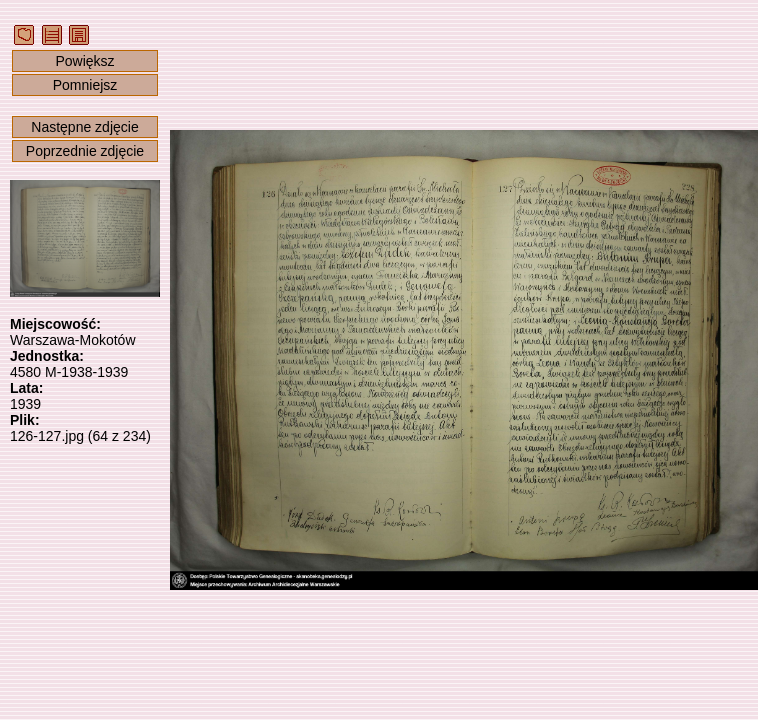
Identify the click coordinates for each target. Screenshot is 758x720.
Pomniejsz (85, 85)
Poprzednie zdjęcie (85, 151)
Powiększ (84, 61)
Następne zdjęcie (84, 127)
